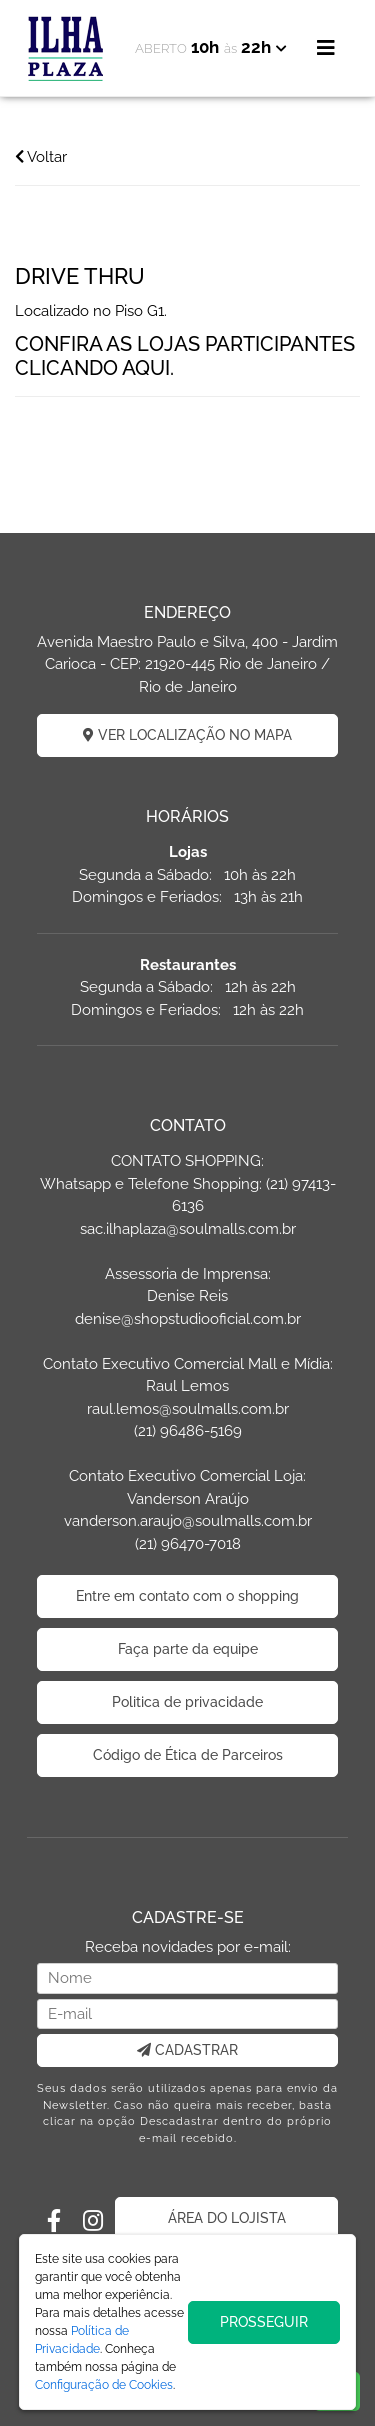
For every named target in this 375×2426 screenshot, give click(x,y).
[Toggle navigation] (326, 48)
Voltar (41, 157)
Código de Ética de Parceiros (188, 1755)
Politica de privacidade (187, 1702)
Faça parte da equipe (188, 1649)
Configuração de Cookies (104, 2385)
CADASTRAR (187, 2050)
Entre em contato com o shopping (187, 1596)
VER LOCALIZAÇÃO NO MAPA (187, 735)
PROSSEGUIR (264, 2322)
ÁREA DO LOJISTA (227, 2218)
